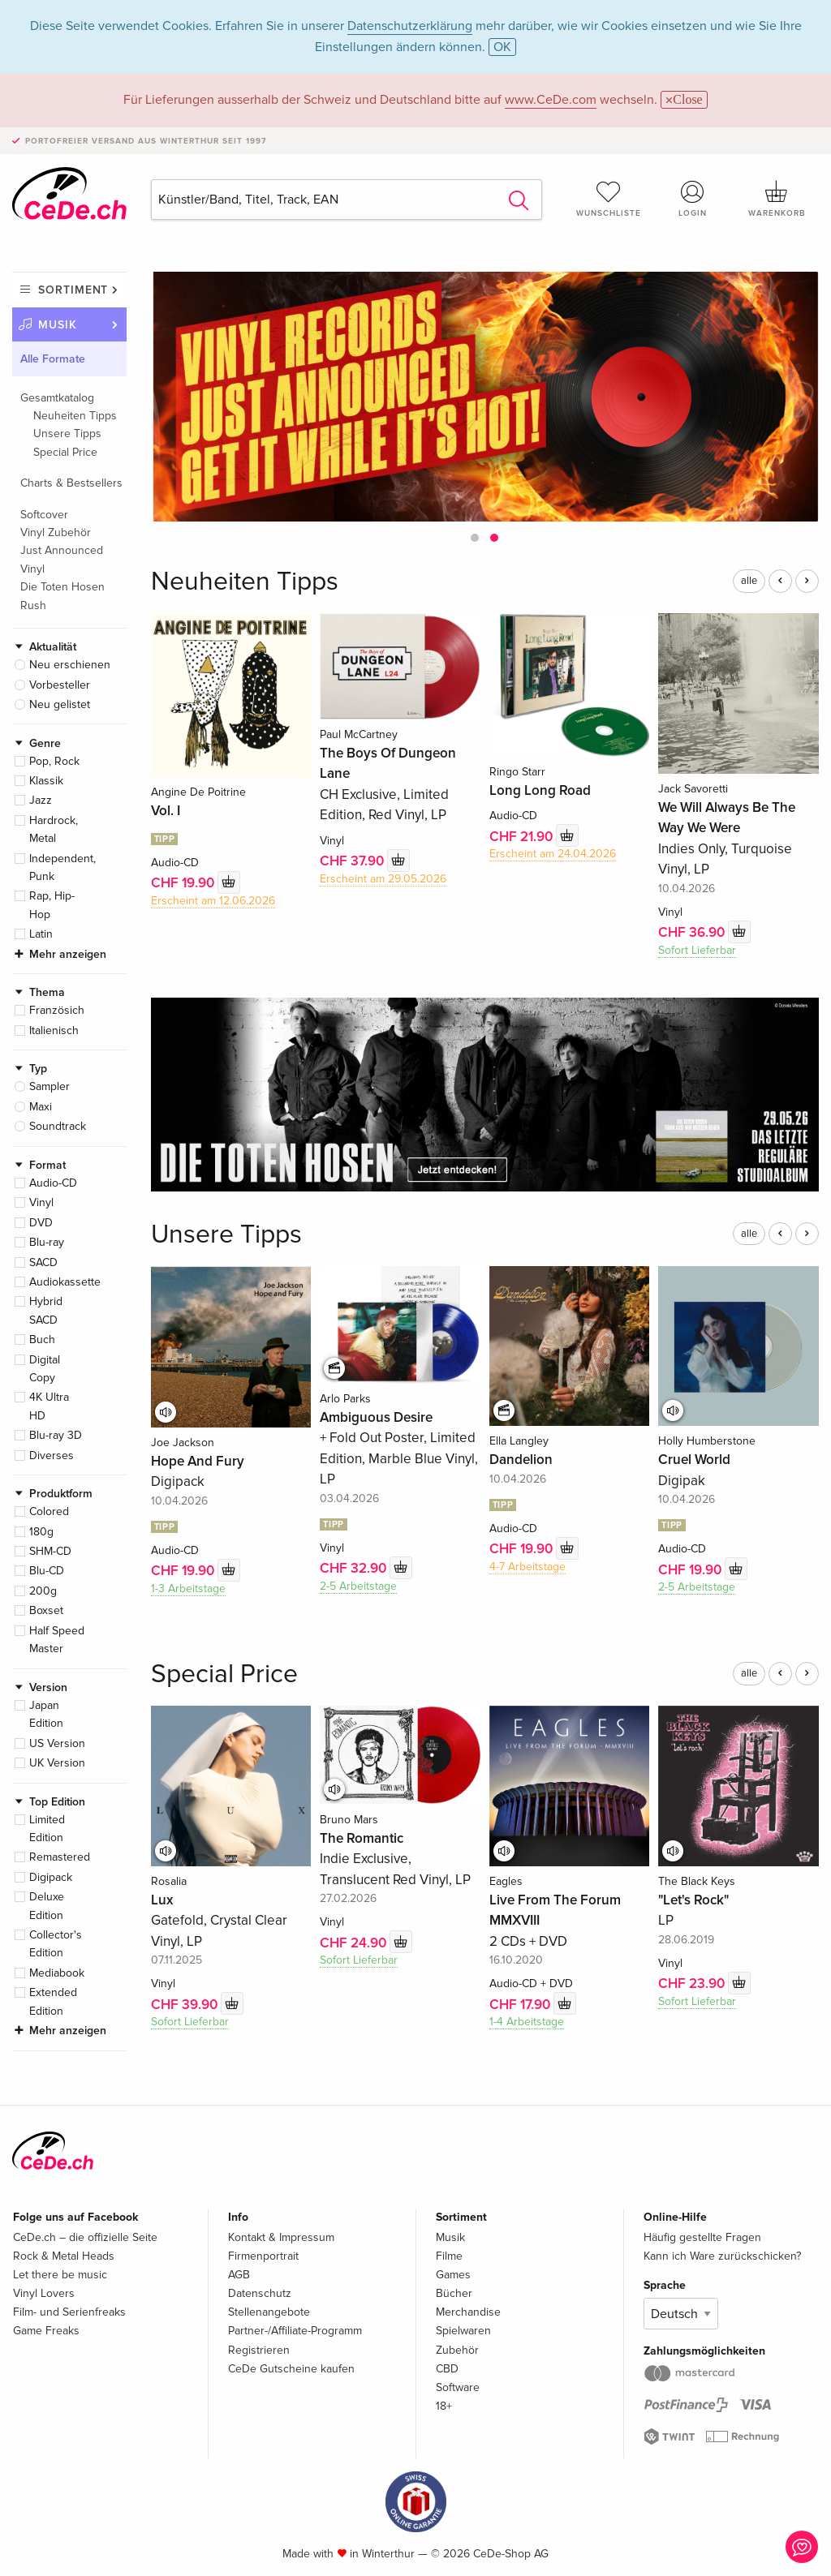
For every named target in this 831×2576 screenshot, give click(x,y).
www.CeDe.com (550, 100)
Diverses (51, 1455)
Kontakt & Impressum (281, 2237)
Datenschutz (259, 2293)
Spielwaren (463, 2331)
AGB (239, 2275)
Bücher (454, 2293)
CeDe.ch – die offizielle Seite (85, 2237)
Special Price (65, 452)
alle (749, 580)
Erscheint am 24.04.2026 (552, 854)
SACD (43, 1262)
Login (692, 198)
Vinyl (41, 1202)
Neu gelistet (59, 704)
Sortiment (73, 290)
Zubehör (457, 2350)
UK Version (57, 1763)
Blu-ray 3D (55, 1435)
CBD (447, 2369)
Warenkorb (776, 198)
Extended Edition (53, 2001)
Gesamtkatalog (57, 398)
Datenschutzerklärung (409, 26)
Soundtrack (57, 1126)
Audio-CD (53, 1183)
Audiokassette (65, 1282)
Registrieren (259, 2350)
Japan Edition (46, 1714)
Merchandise (468, 2312)
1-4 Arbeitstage (526, 2022)
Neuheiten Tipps (75, 416)
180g (41, 1532)
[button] (474, 538)
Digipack (50, 1877)
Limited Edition (47, 1828)
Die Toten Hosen (62, 587)
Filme (449, 2256)
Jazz (40, 800)
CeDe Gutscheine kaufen (291, 2369)
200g (43, 1591)
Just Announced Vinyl (61, 559)
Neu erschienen (69, 665)
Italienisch (54, 1030)
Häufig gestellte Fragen (702, 2237)
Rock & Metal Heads (63, 2256)
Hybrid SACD (45, 1310)
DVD (41, 1223)
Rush (33, 605)
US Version (57, 1743)
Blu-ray (46, 1242)
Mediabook (56, 1973)
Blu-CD (46, 1571)
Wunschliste (608, 198)
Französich (56, 1010)
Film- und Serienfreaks (69, 2312)
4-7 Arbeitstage (527, 1567)
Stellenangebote (269, 2312)
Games (453, 2275)
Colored (49, 1511)
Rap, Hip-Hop (52, 905)
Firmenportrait (263, 2256)
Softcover (44, 515)
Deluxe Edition (46, 1905)
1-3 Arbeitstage (188, 1588)
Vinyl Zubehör (55, 532)
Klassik (46, 781)
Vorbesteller (59, 685)
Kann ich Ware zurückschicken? (722, 2256)
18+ (444, 2406)
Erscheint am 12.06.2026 (213, 901)
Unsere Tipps (67, 433)
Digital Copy (44, 1369)
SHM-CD (50, 1551)
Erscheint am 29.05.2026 (383, 879)
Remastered (59, 1857)
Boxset (46, 1610)
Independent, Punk (62, 867)
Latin (41, 934)
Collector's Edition (55, 1944)
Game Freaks (46, 2331)
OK (502, 47)
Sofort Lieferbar (697, 950)
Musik (57, 325)
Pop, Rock (54, 761)
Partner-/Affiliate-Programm (295, 2331)
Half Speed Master (56, 1639)
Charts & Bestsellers (71, 483)
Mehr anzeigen (67, 954)
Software (458, 2387)
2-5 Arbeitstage (358, 1586)
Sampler (49, 1086)
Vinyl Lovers (44, 2293)
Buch (42, 1339)
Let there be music (60, 2275)
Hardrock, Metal (53, 829)
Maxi (40, 1107)
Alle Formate (52, 359)
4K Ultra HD (49, 1406)
